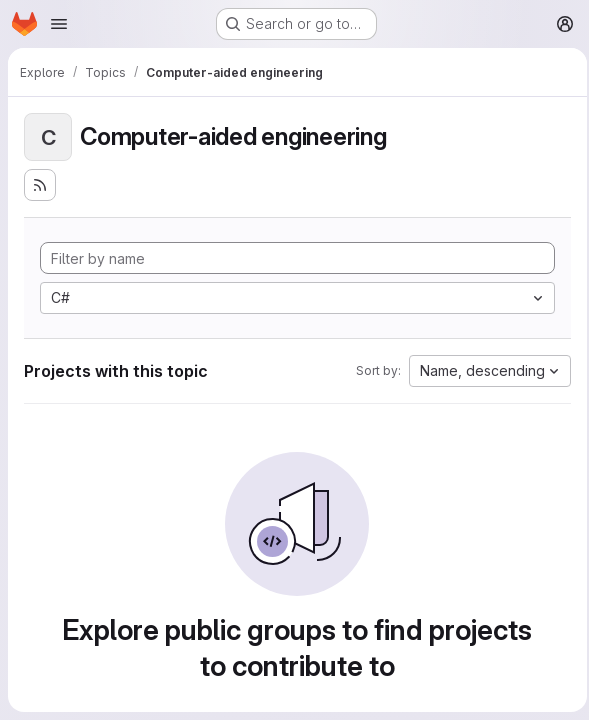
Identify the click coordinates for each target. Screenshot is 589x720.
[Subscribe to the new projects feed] (40, 185)
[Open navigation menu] (59, 24)
